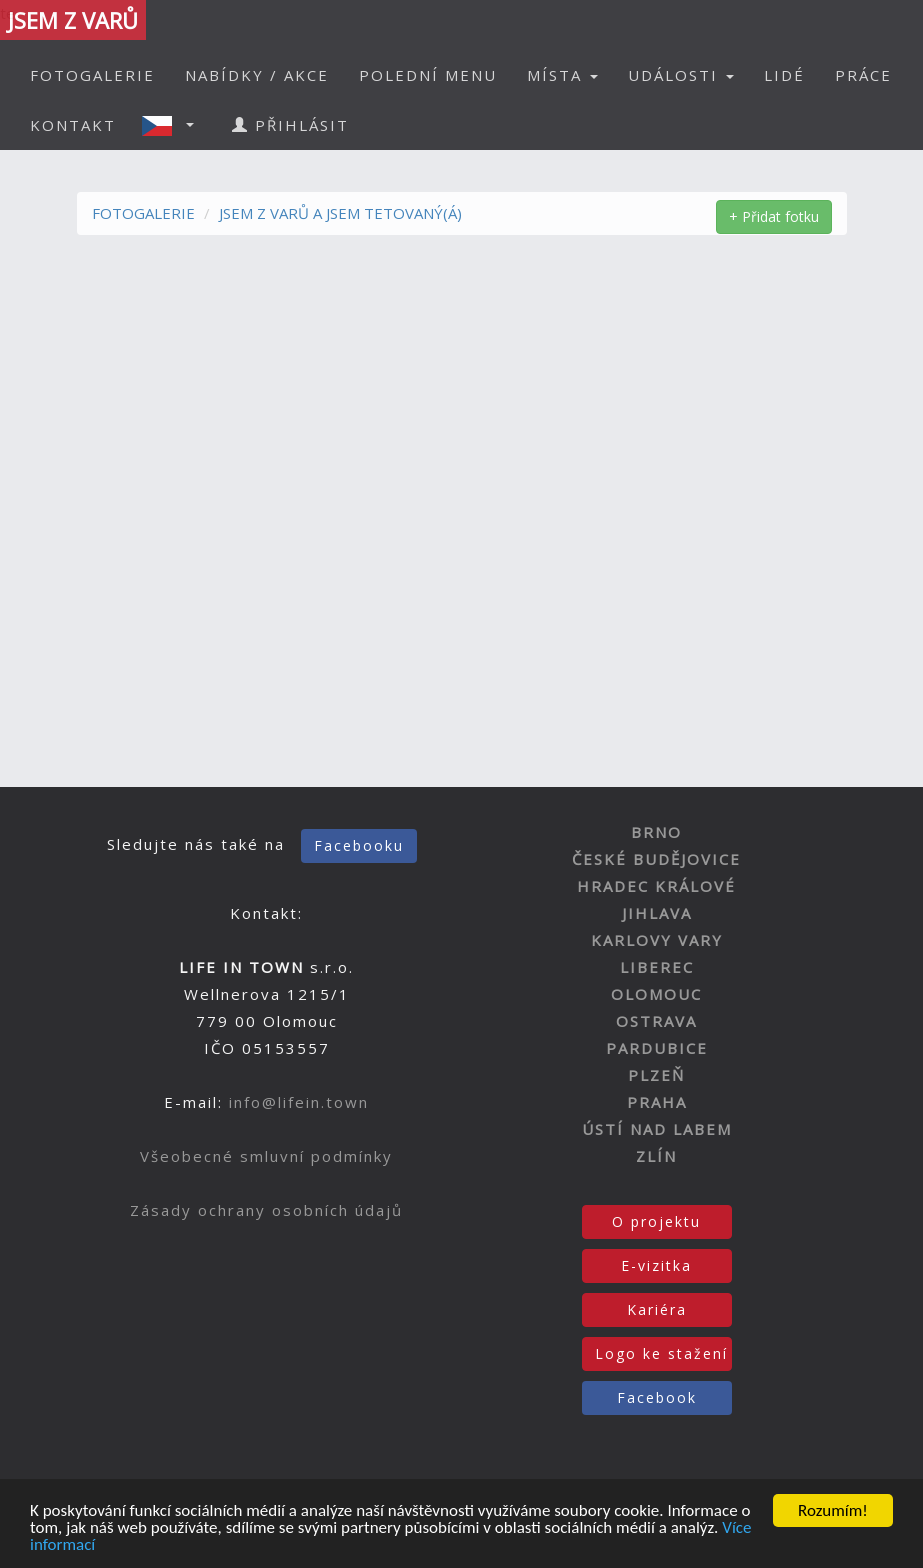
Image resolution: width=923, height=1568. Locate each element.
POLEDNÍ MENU (428, 75)
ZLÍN (656, 1156)
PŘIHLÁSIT (290, 125)
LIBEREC (657, 967)
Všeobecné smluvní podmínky (266, 1156)
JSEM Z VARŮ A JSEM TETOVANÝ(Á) (340, 213)
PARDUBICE (657, 1048)
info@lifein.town (299, 1102)
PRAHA (657, 1102)
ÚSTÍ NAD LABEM (657, 1129)
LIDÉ (784, 75)
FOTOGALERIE (92, 75)
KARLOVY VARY (657, 940)
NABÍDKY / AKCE (257, 75)
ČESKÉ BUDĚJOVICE (656, 859)
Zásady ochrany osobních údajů (266, 1210)
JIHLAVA (657, 913)
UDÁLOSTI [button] (681, 75)
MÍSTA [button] (562, 75)
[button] (174, 125)
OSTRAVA (656, 1021)
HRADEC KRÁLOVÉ (656, 886)
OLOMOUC (656, 994)
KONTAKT (73, 125)
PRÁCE (863, 75)
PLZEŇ (656, 1075)
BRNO (656, 832)
